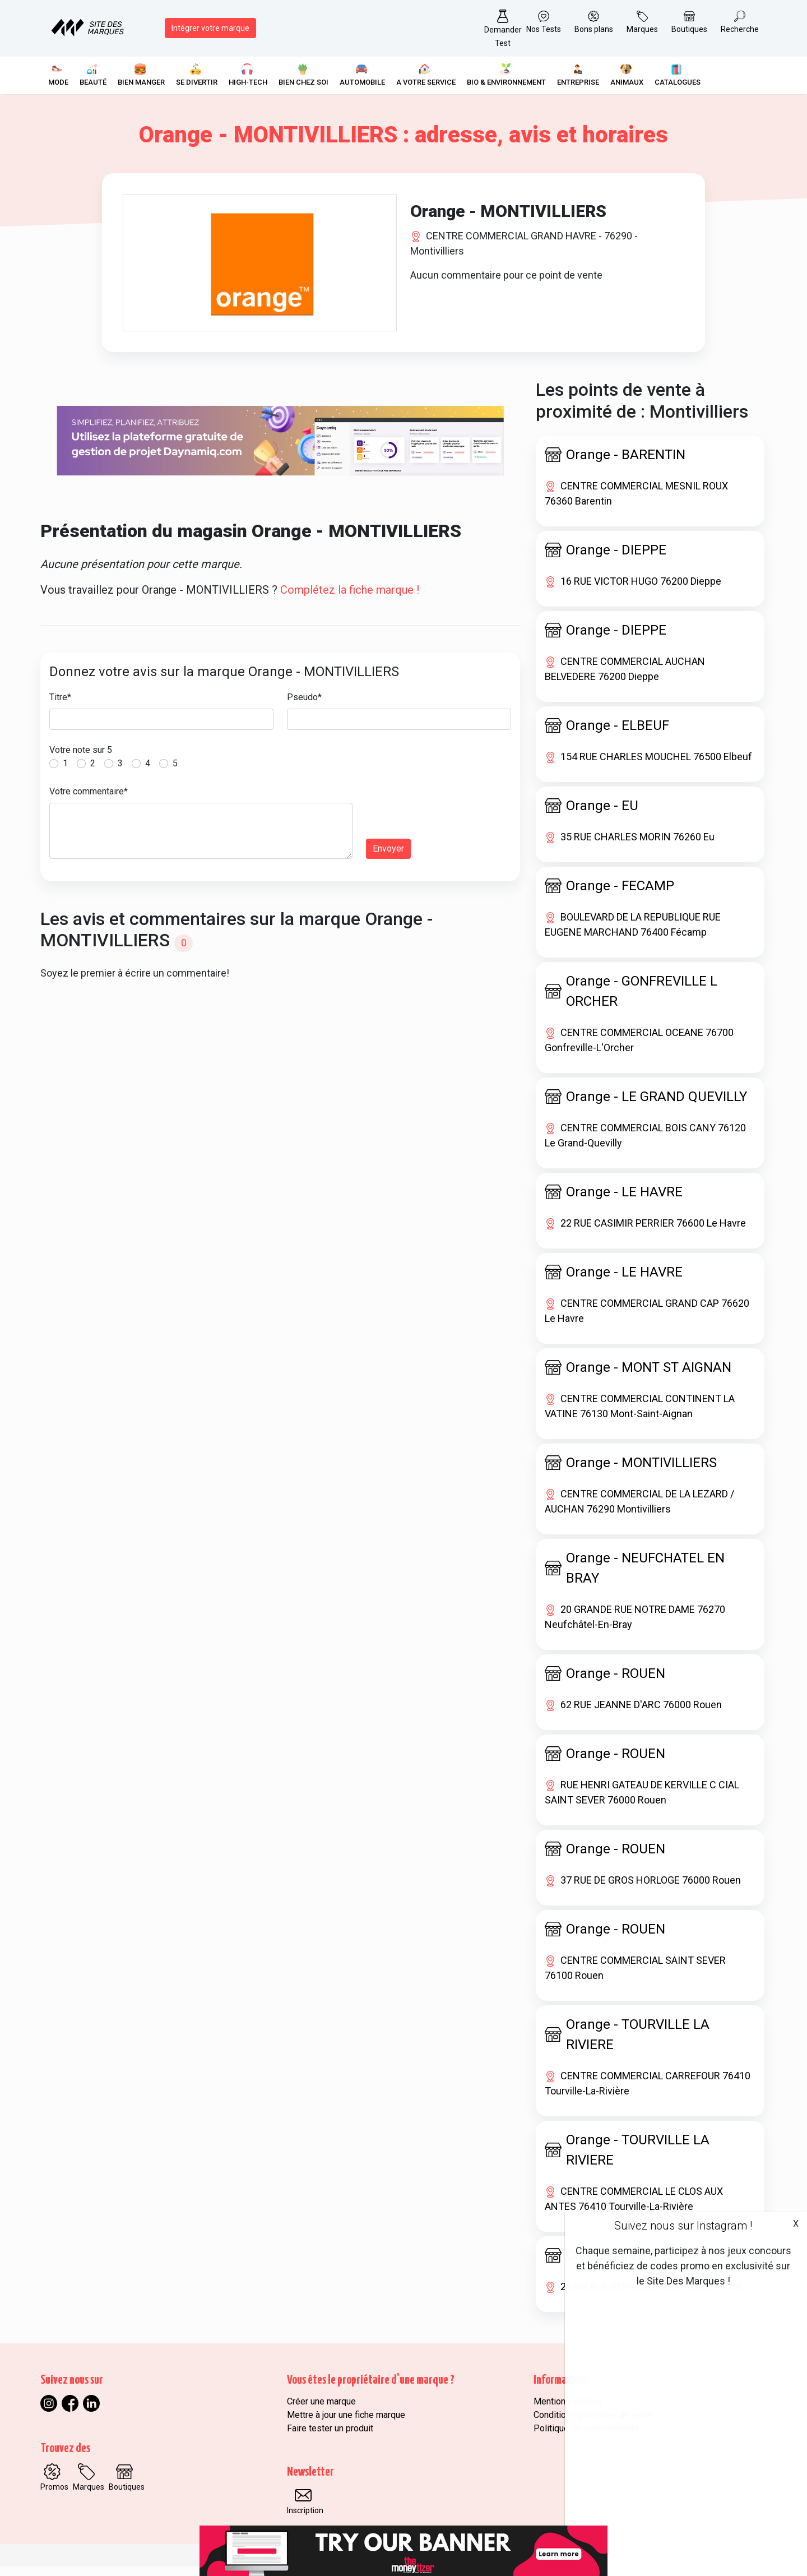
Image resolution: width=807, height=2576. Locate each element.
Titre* (60, 706)
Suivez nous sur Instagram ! (683, 2225)
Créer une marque (321, 2411)
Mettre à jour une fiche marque (346, 2424)
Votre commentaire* (88, 801)
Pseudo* (304, 706)
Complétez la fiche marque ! (349, 599)
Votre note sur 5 (80, 759)
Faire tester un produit (330, 2437)
